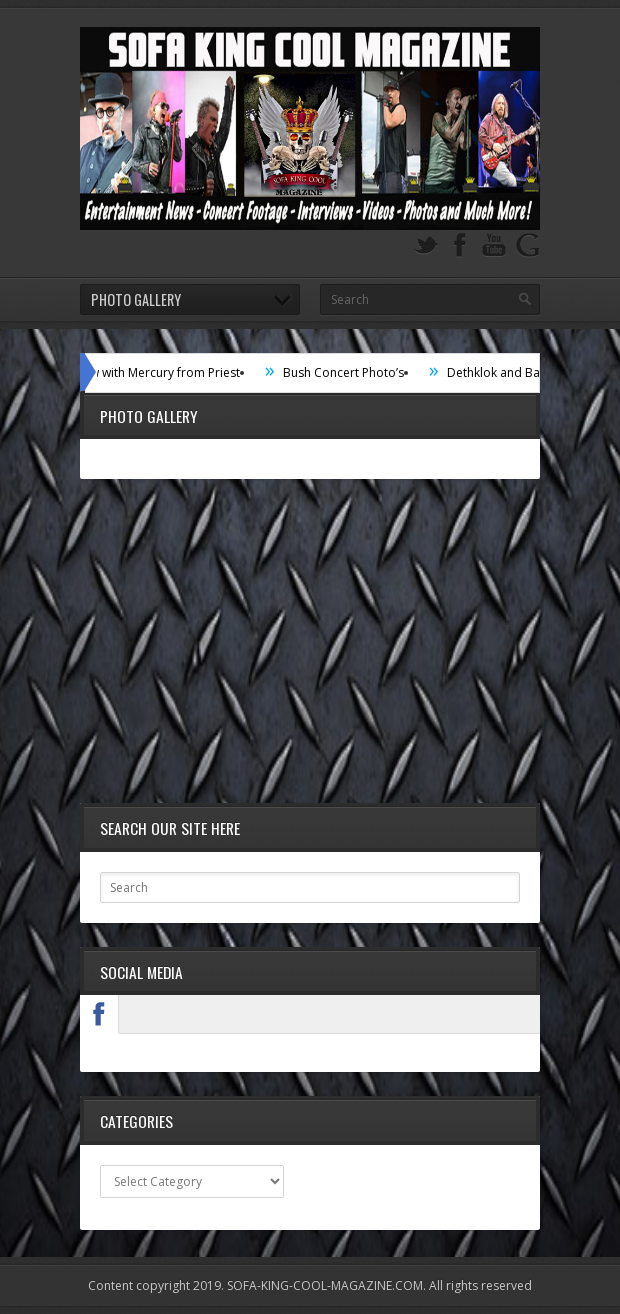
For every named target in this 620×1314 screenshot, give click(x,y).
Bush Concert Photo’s (349, 372)
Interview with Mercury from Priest (150, 372)
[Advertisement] (310, 643)
